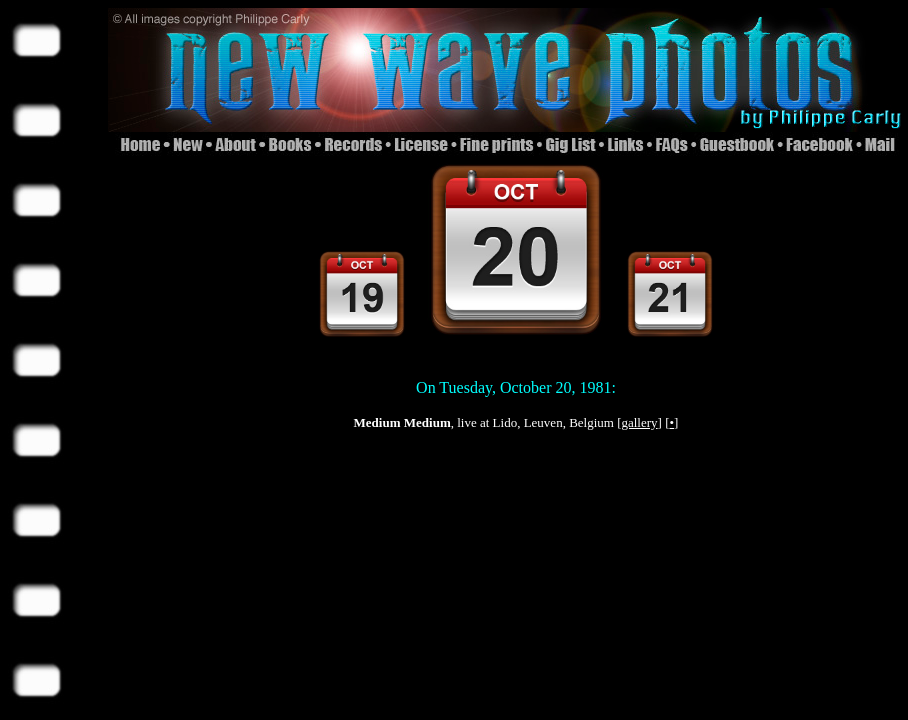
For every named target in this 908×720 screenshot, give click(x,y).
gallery (639, 422)
